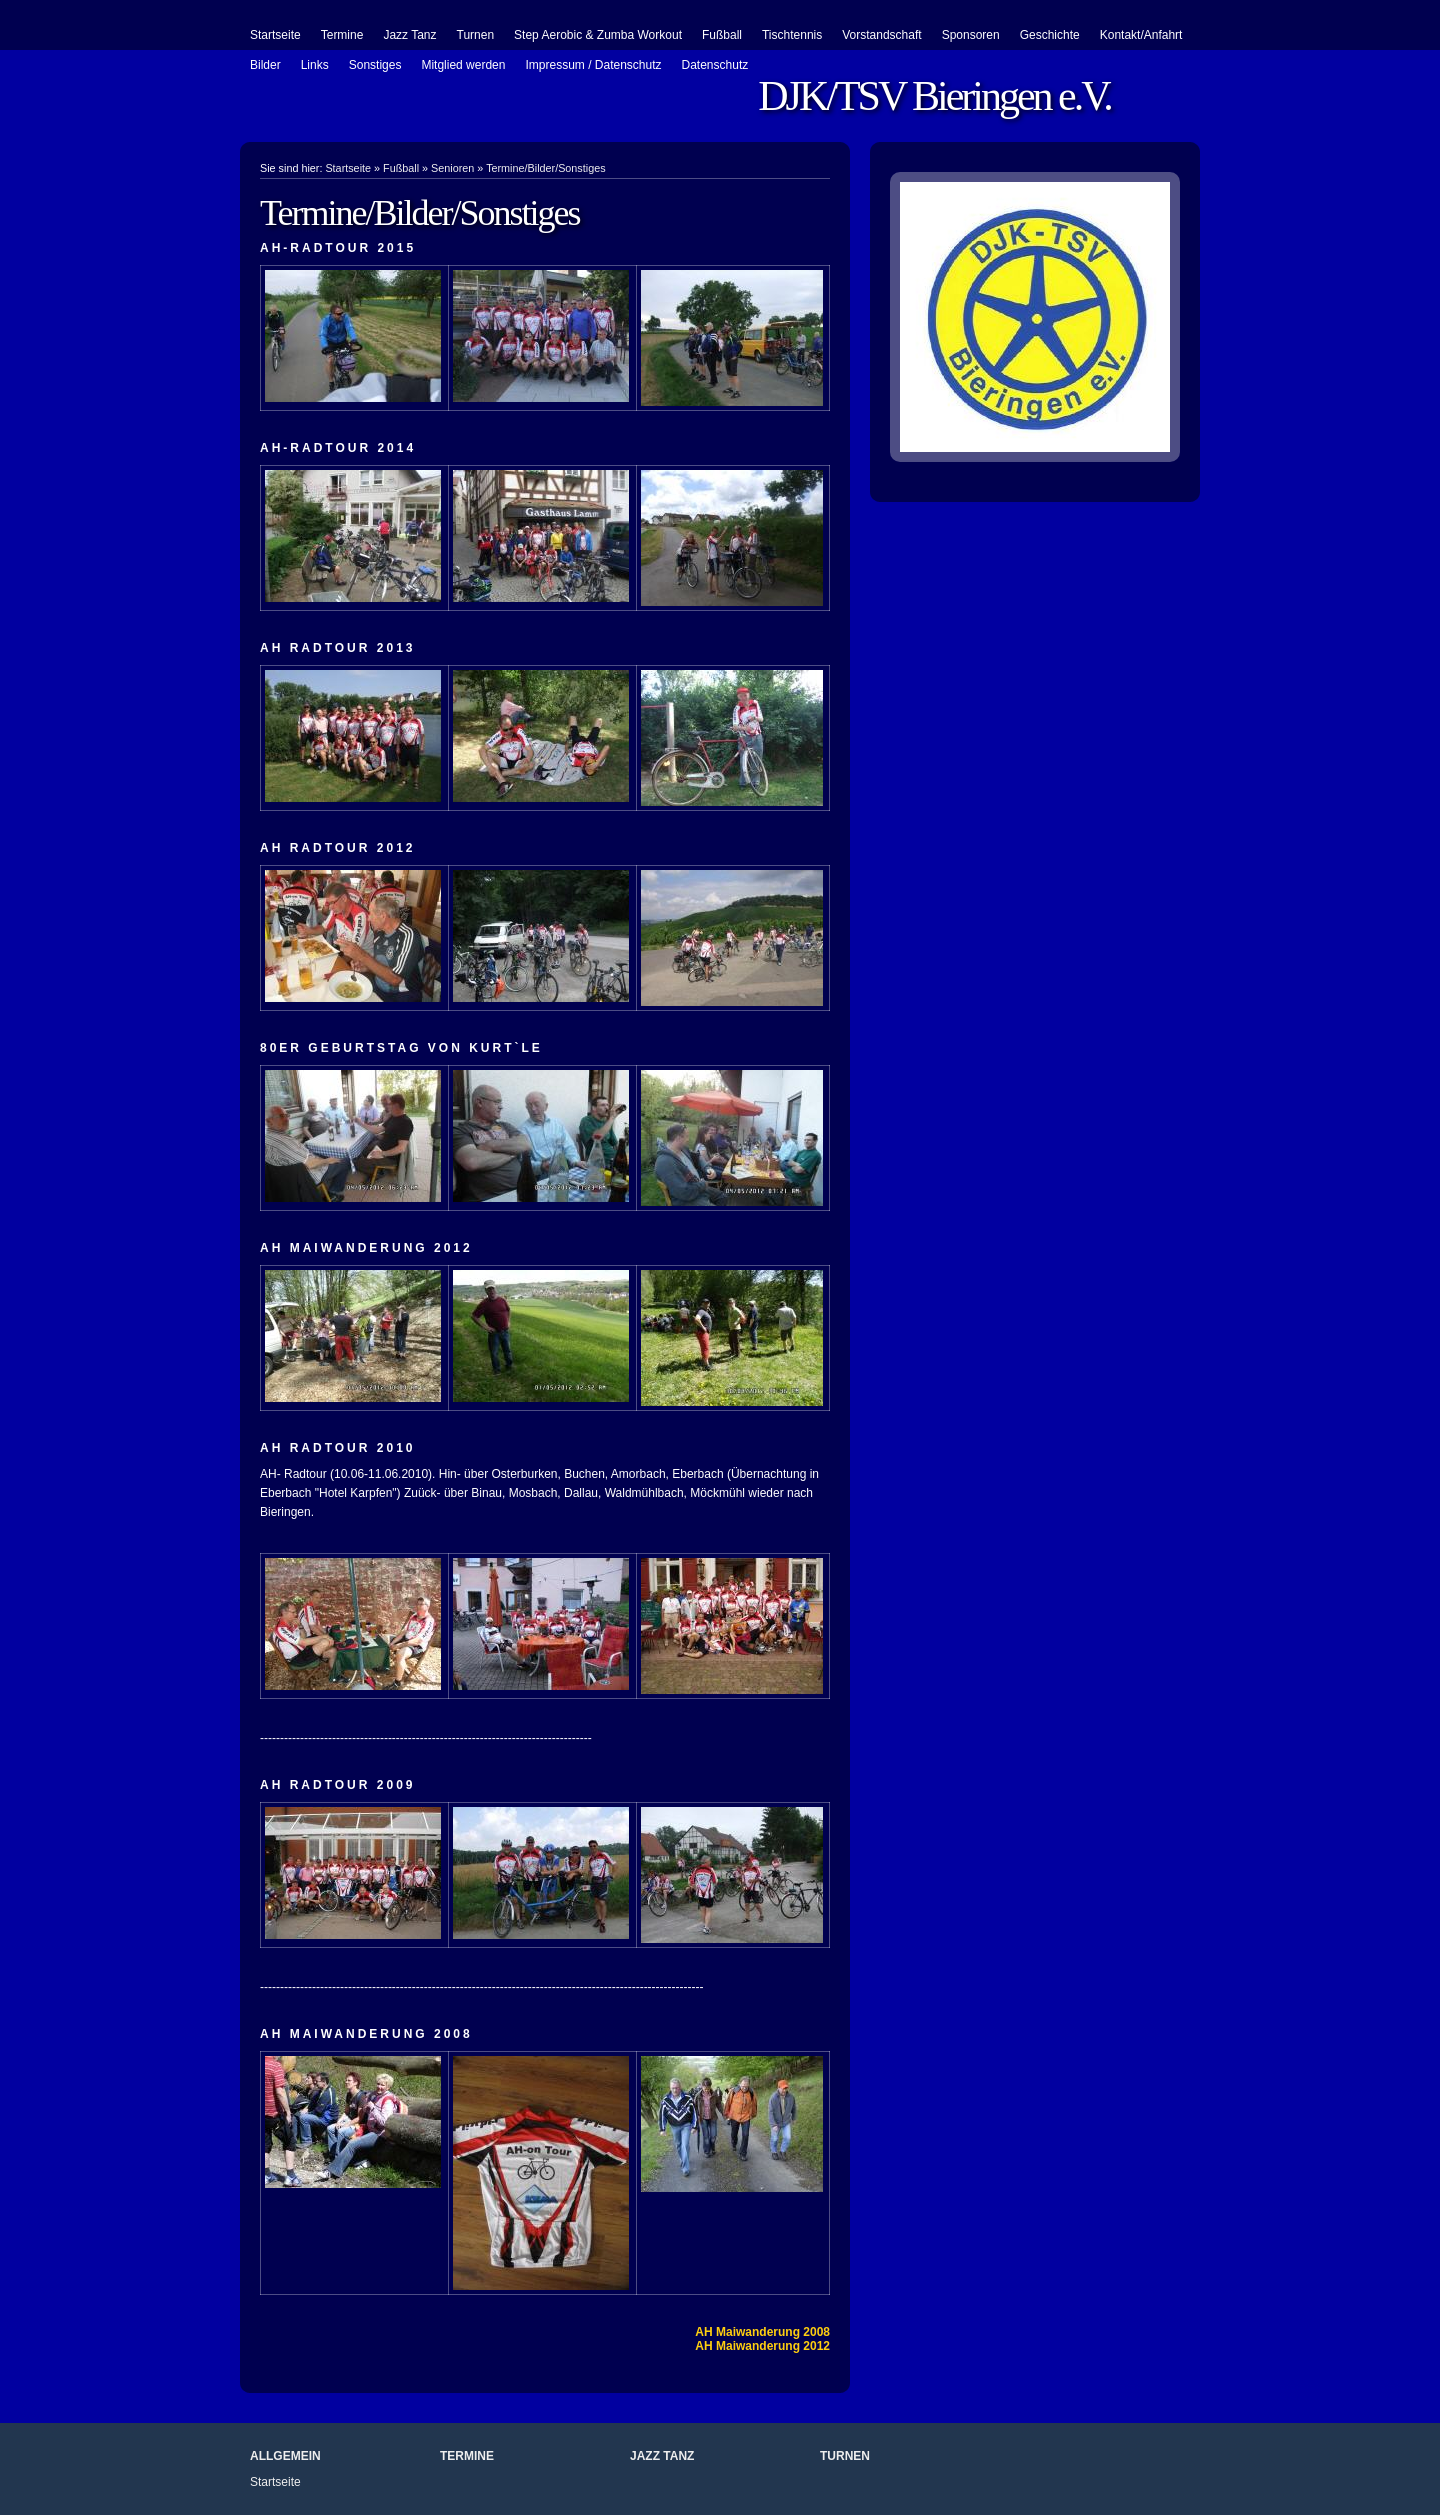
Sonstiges (375, 65)
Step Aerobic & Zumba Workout (598, 35)
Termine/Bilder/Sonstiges (545, 168)
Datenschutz (715, 65)
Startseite (275, 35)
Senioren (452, 168)
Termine (342, 35)
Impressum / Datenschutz (593, 65)
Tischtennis (792, 35)
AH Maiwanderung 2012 (762, 2346)
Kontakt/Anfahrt (1141, 35)
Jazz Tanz (409, 35)
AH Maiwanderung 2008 (762, 2332)
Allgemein (285, 2456)
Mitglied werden (463, 65)
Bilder (265, 65)
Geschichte (1050, 35)
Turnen (476, 35)
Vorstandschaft (881, 35)
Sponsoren (971, 35)
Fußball (722, 35)
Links (315, 65)
